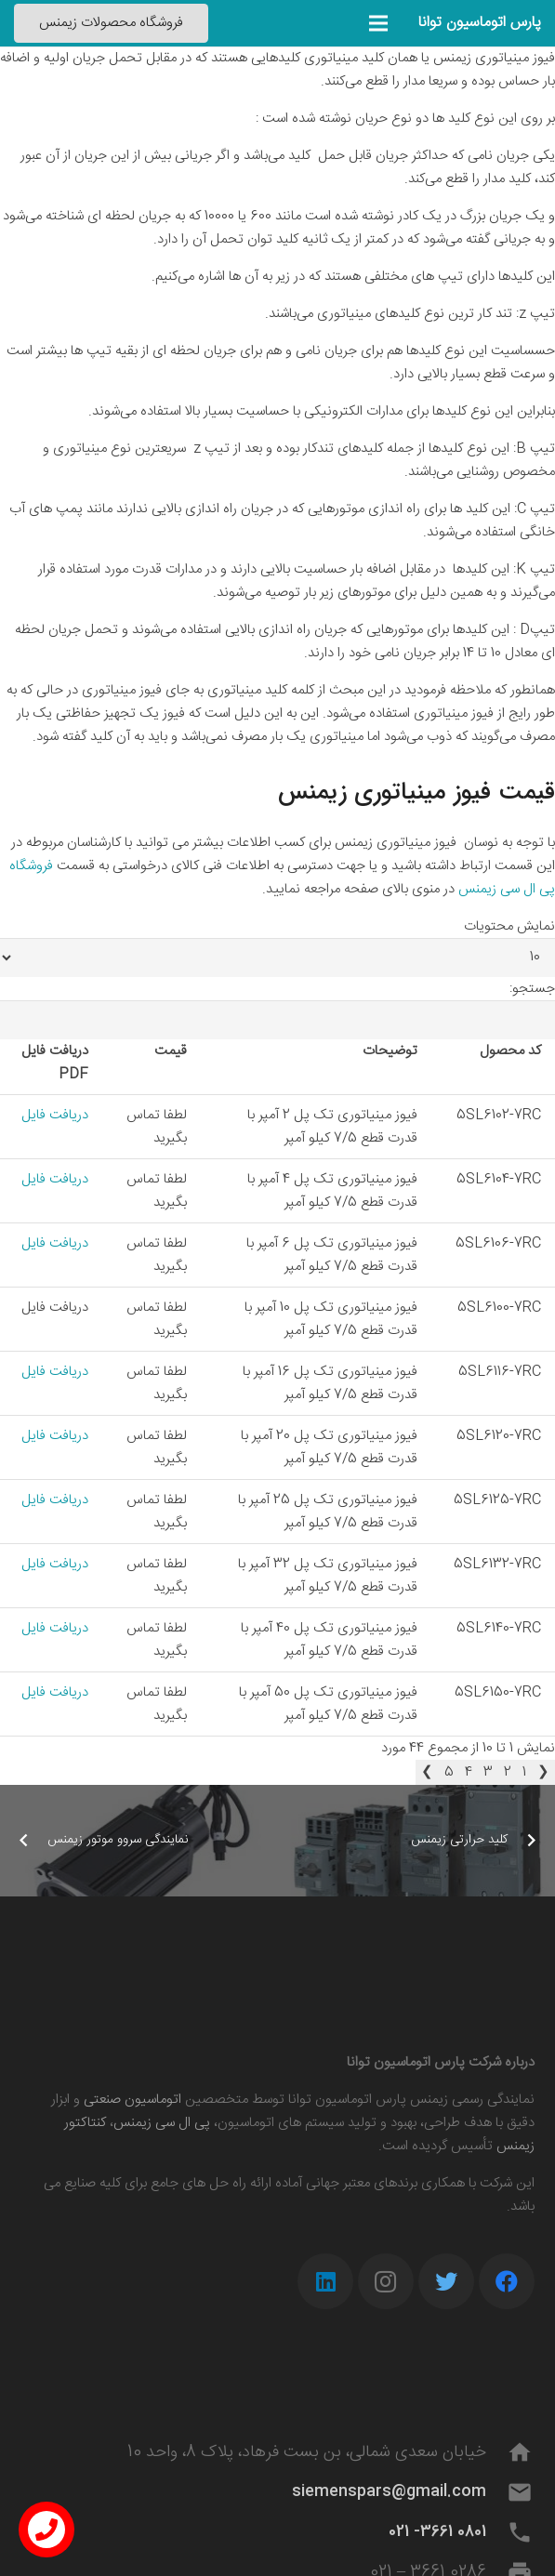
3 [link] (488, 1772)
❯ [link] (427, 1772)
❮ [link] (543, 1772)
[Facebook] (507, 2281)
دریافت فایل (54, 1115)
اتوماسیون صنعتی (132, 2099)
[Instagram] (386, 2281)
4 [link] (468, 1772)
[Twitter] (446, 2281)
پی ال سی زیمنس (161, 2122)
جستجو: (532, 988)
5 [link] (449, 1772)
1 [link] (524, 1772)
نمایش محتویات (509, 926)
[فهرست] (378, 23)
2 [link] (507, 1772)
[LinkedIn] (325, 2281)
